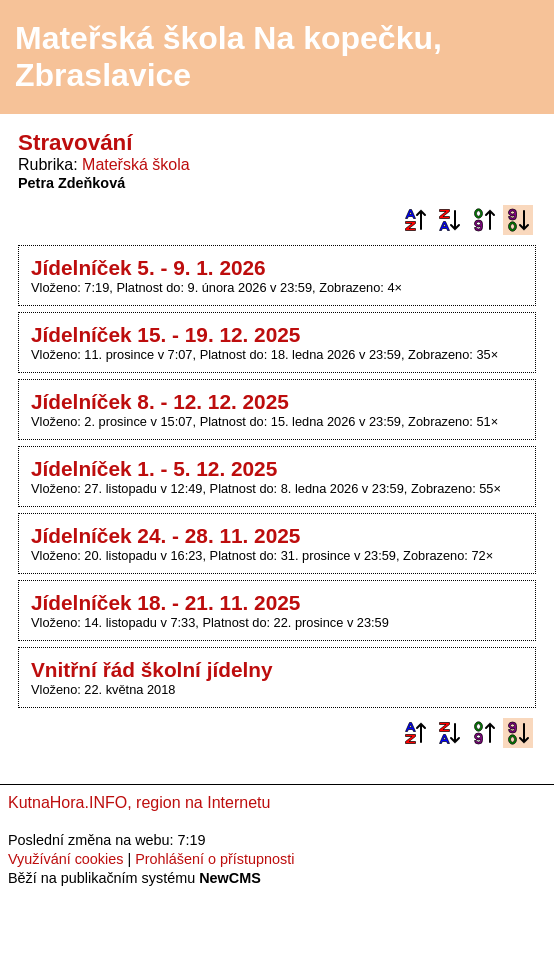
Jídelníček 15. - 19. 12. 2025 (165, 334)
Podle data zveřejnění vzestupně (484, 220)
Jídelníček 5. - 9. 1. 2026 (148, 267)
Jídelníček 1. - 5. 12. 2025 (154, 468)
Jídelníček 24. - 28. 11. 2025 (165, 535)
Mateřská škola (136, 164)
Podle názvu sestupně (449, 220)
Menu (513, 57)
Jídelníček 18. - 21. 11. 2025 (165, 602)
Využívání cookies (65, 859)
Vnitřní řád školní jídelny (152, 669)
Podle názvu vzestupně (415, 220)
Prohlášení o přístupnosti (214, 859)
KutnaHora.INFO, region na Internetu (139, 802)
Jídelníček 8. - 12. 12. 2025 (160, 401)
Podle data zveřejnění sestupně (518, 220)
